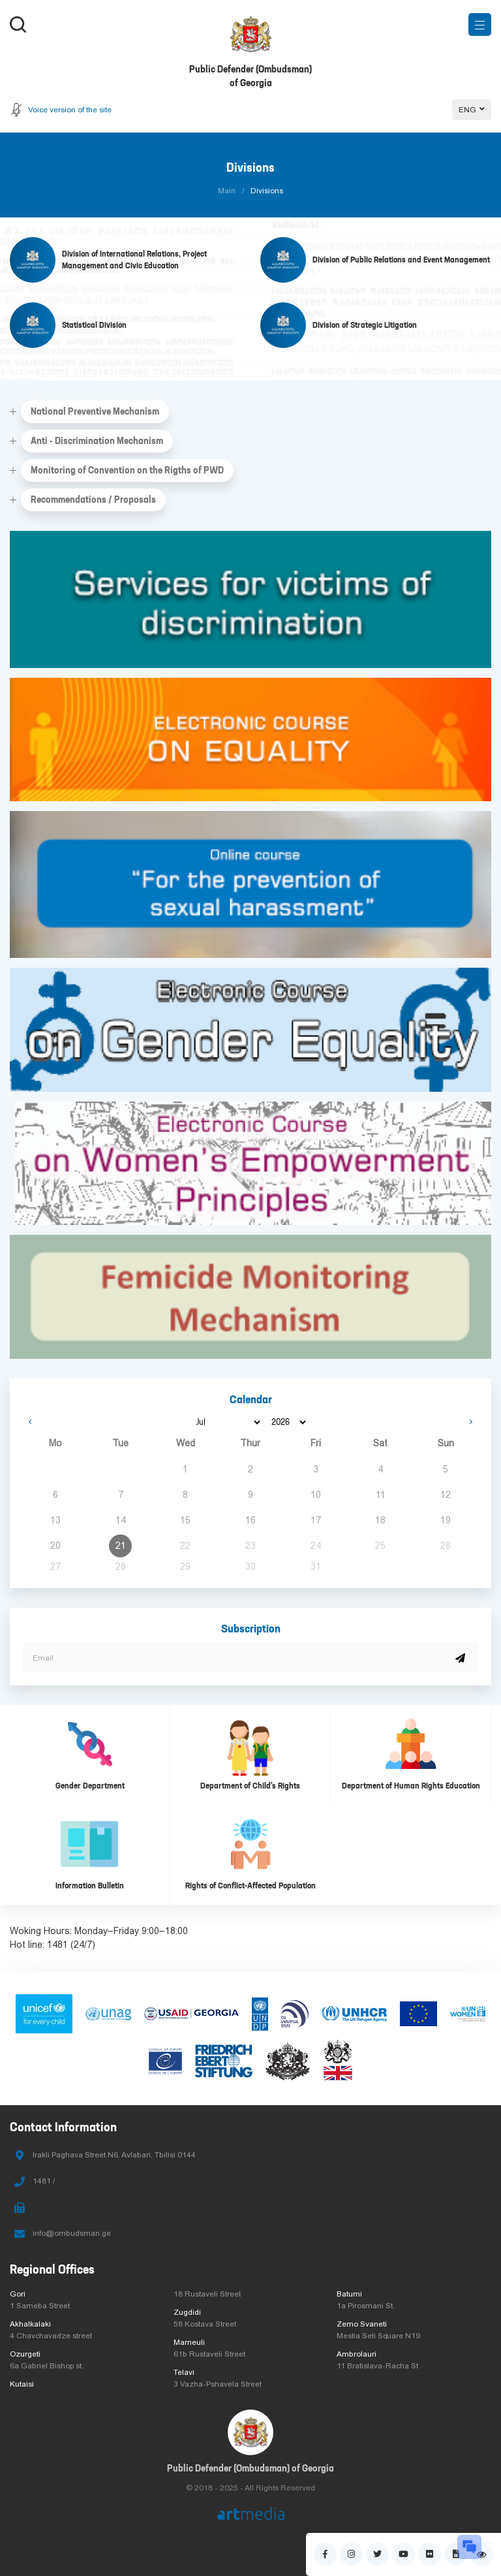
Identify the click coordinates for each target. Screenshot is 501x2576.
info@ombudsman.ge (72, 2233)
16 (250, 1520)
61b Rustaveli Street (209, 2354)
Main (226, 190)
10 (316, 1494)
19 (445, 1520)
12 (445, 1494)
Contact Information (63, 2127)
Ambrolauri (356, 2354)
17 (316, 1520)
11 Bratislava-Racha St (377, 2365)
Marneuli (189, 2342)
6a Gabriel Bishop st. (47, 2365)
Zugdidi (187, 2312)
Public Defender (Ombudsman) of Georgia (250, 2468)
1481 (57, 1944)
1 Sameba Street (40, 2305)
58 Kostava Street (205, 2324)
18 (380, 1520)
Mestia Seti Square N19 (378, 2335)
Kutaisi (22, 2384)
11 (381, 1494)
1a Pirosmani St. (366, 2305)
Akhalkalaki (30, 2324)
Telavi (184, 2372)
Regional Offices (52, 2269)
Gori (17, 2293)
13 (55, 1520)
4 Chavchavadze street (51, 2335)
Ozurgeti (25, 2354)
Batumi (349, 2293)
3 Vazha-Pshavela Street (218, 2384)
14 (120, 1520)
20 (55, 1545)
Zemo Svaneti (362, 2324)
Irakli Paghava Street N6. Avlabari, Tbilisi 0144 (114, 2154)
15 (185, 1520)
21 (120, 1545)
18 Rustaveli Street (207, 2293)
